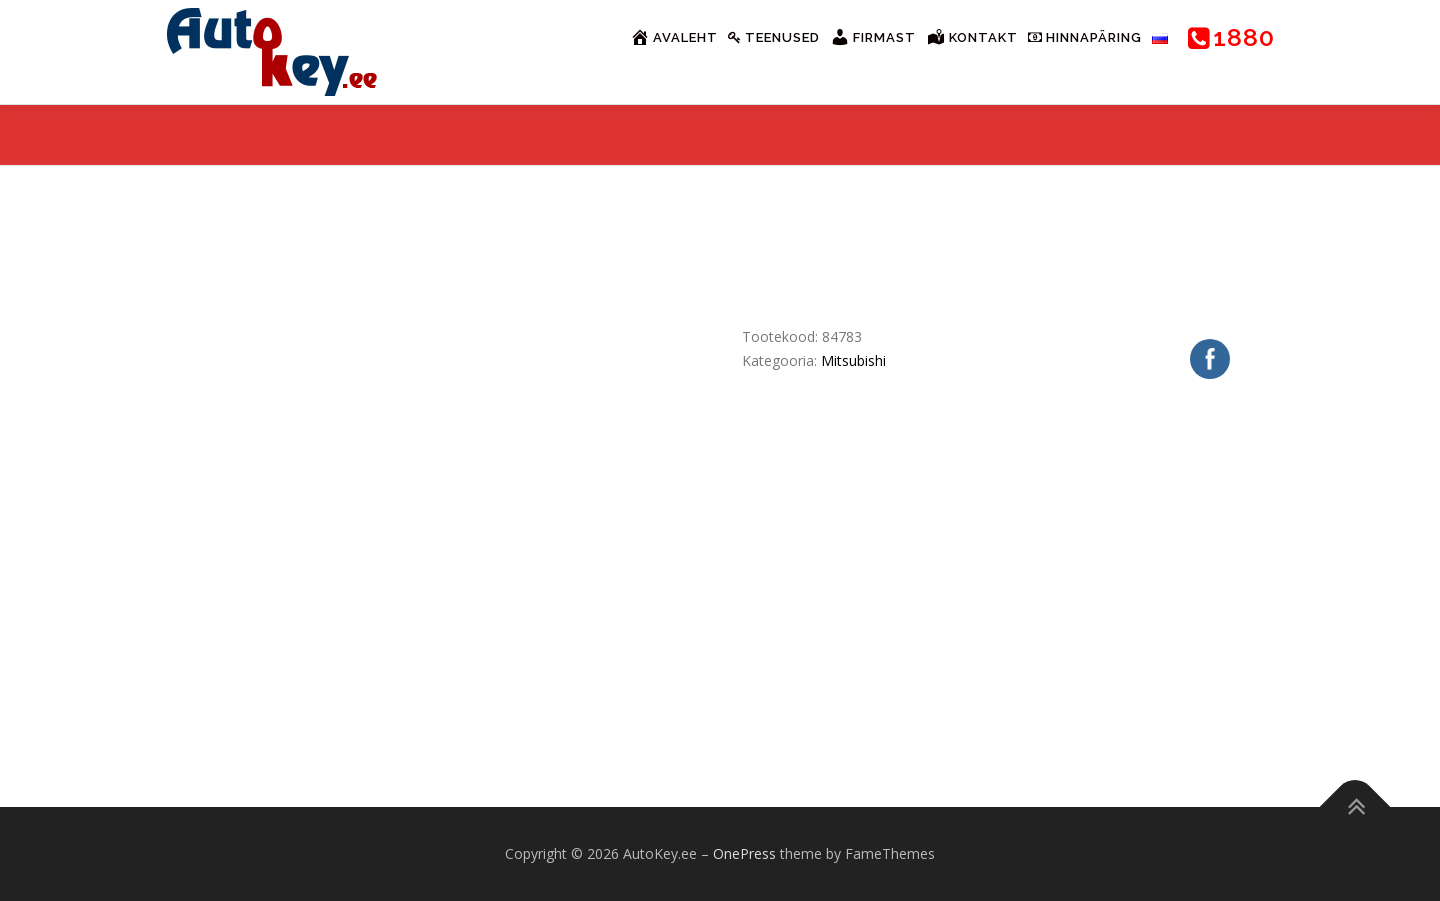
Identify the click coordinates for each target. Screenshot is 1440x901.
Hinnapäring (1085, 37)
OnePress (744, 853)
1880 (1231, 37)
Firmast (873, 37)
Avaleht (674, 37)
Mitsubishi (853, 360)
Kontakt (972, 37)
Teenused (774, 37)
